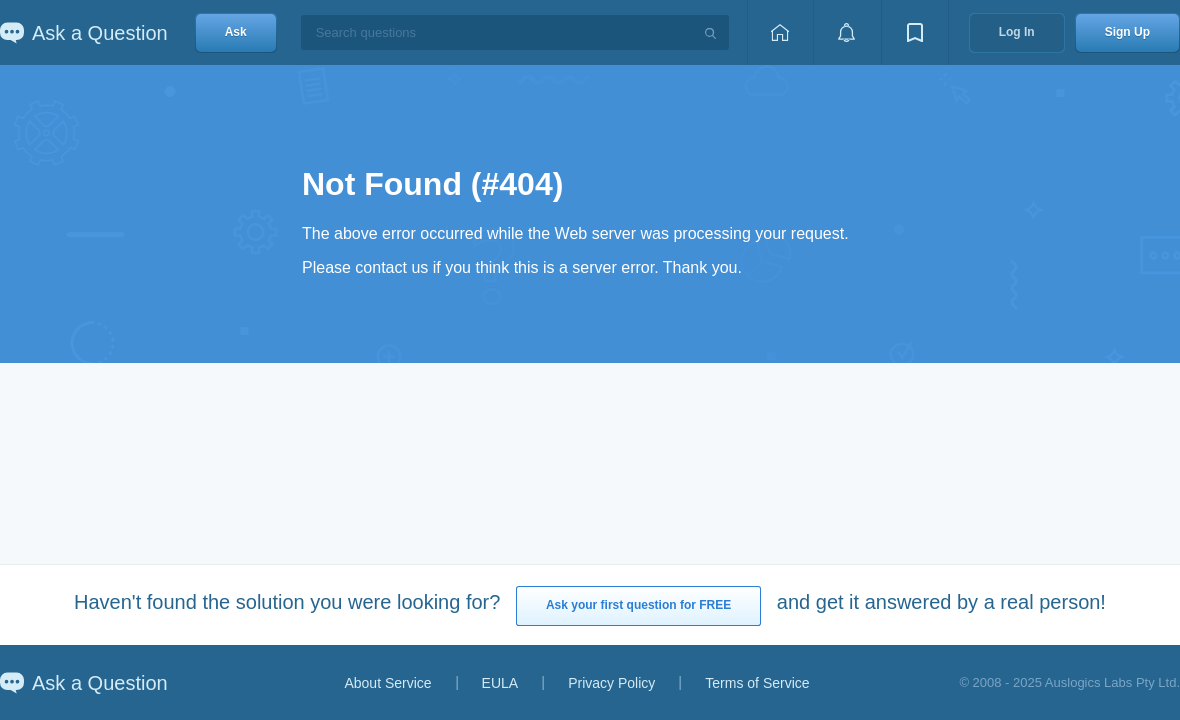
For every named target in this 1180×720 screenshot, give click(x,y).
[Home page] (780, 32)
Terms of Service (757, 683)
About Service (387, 683)
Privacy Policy (611, 683)
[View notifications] (847, 32)
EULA (500, 683)
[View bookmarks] (915, 32)
